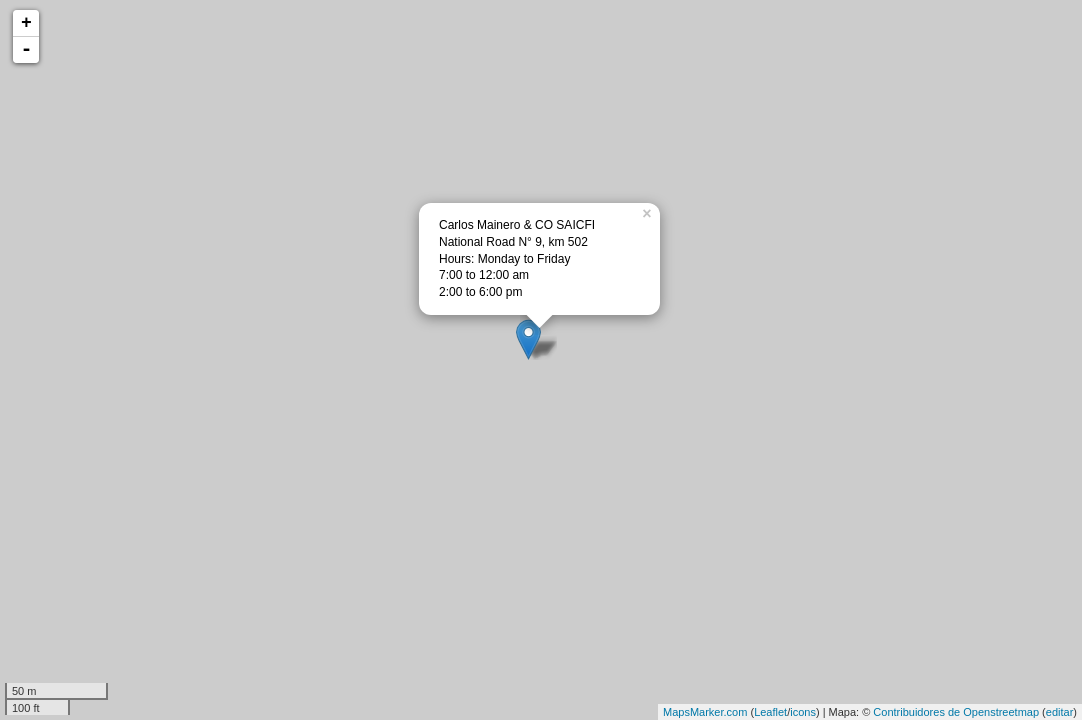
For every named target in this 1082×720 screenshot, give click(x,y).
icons (803, 712)
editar (1060, 712)
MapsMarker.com (705, 712)
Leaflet (770, 712)
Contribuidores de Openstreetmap (956, 712)
